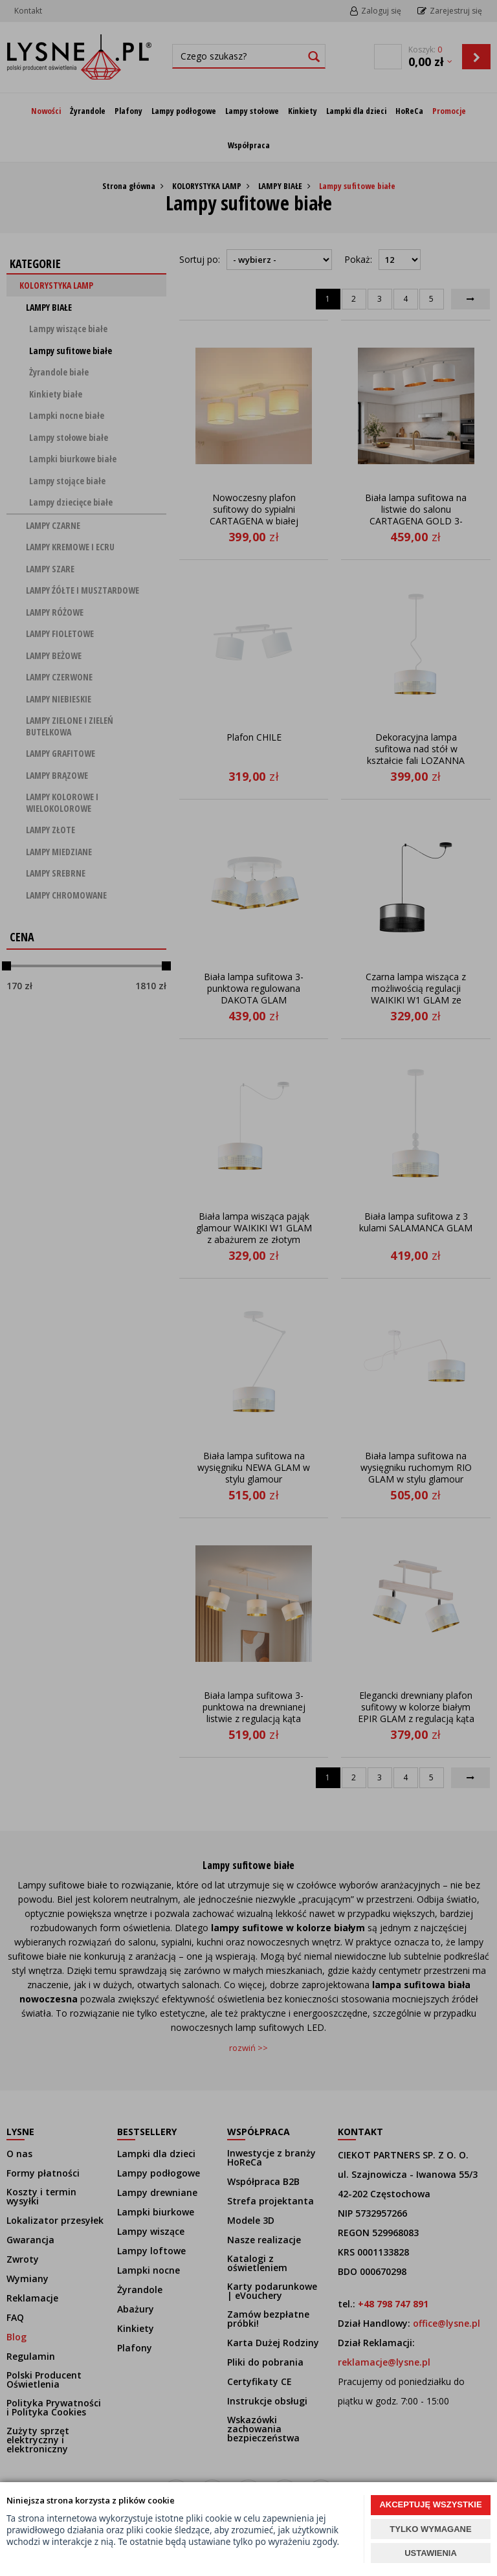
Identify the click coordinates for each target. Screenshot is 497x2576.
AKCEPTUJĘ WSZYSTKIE (430, 2504)
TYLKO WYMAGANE (430, 2529)
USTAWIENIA (430, 2553)
